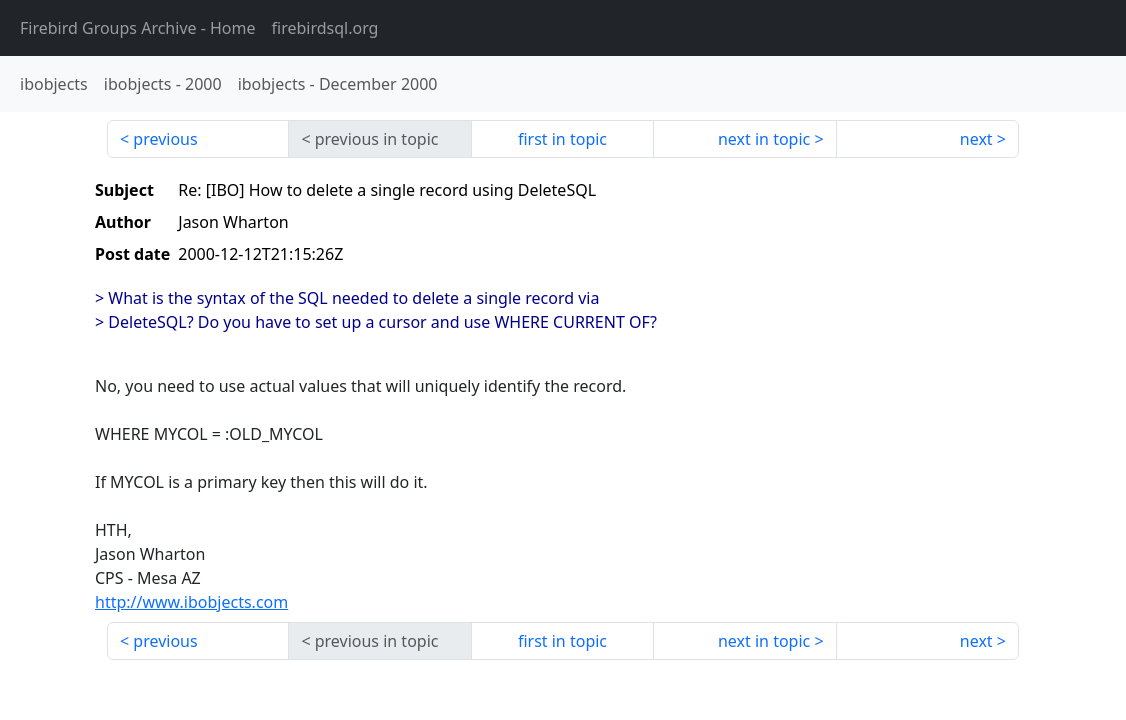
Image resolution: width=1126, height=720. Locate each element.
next (976, 139)
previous (165, 139)
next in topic (764, 139)
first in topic (562, 139)
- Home (138, 28)
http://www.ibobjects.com (191, 602)
